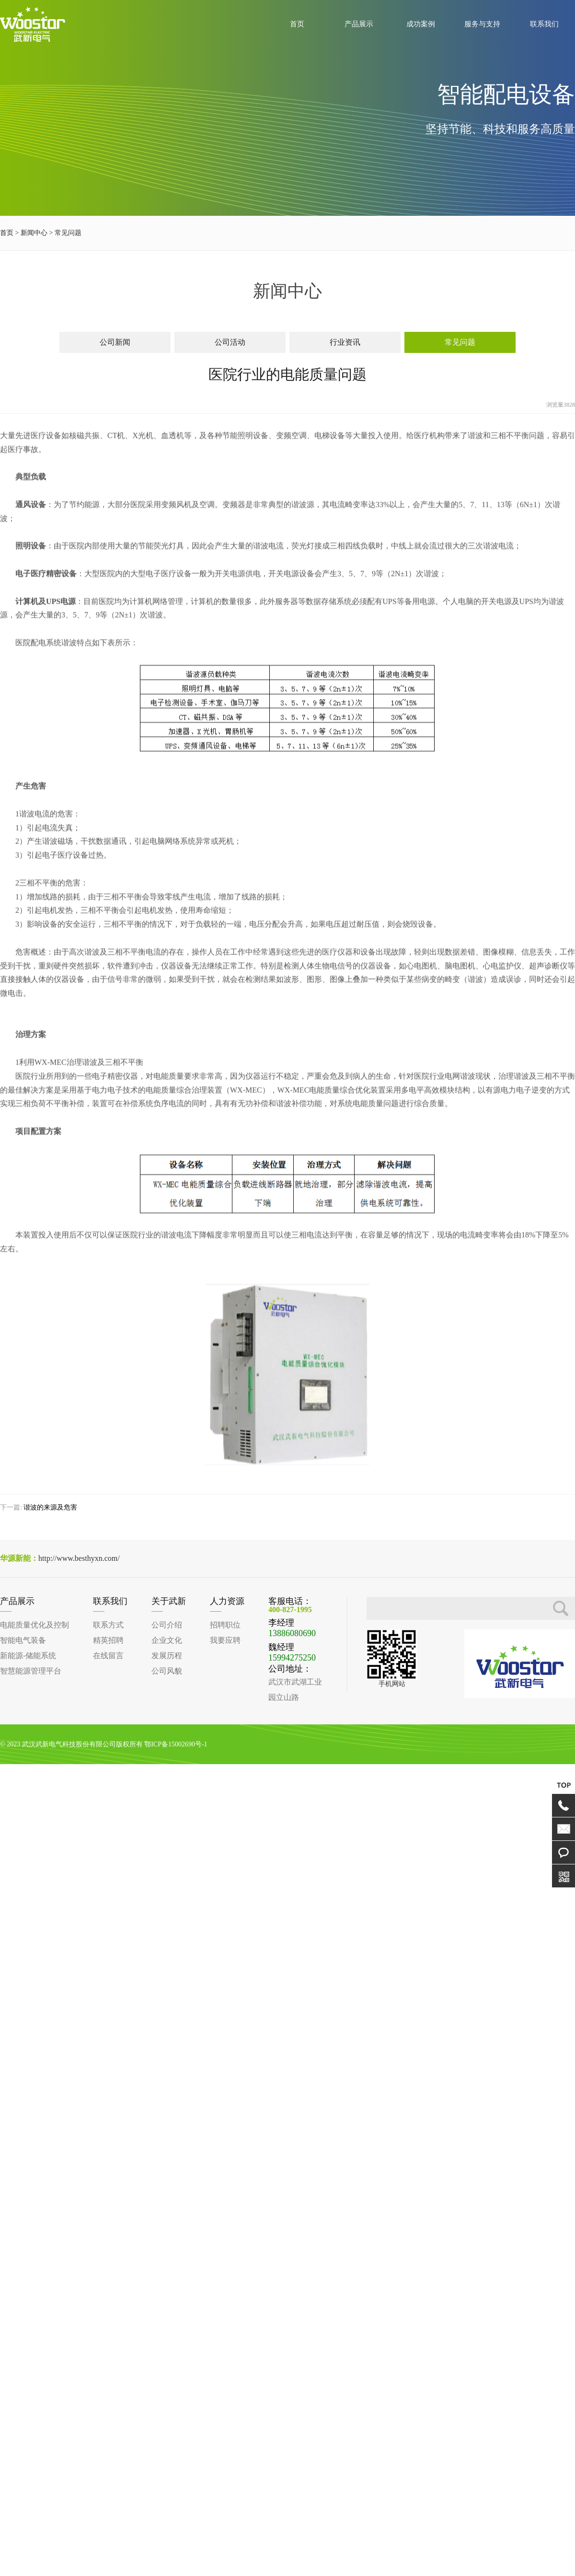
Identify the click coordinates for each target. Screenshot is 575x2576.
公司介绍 (166, 1625)
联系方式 (108, 1625)
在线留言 (108, 1655)
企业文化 (166, 1640)
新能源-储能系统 (28, 1655)
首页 (6, 234)
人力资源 (227, 1601)
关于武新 (168, 1601)
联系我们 (110, 1601)
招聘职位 (225, 1625)
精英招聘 (108, 1640)
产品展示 (17, 1601)
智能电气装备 (23, 1640)
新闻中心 (34, 234)
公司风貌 (166, 1671)
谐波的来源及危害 (50, 1507)
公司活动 (230, 344)
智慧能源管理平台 (30, 1671)
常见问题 (460, 344)
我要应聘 (225, 1640)
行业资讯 (345, 344)
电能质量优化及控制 (34, 1625)
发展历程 (166, 1655)
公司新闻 (115, 344)
